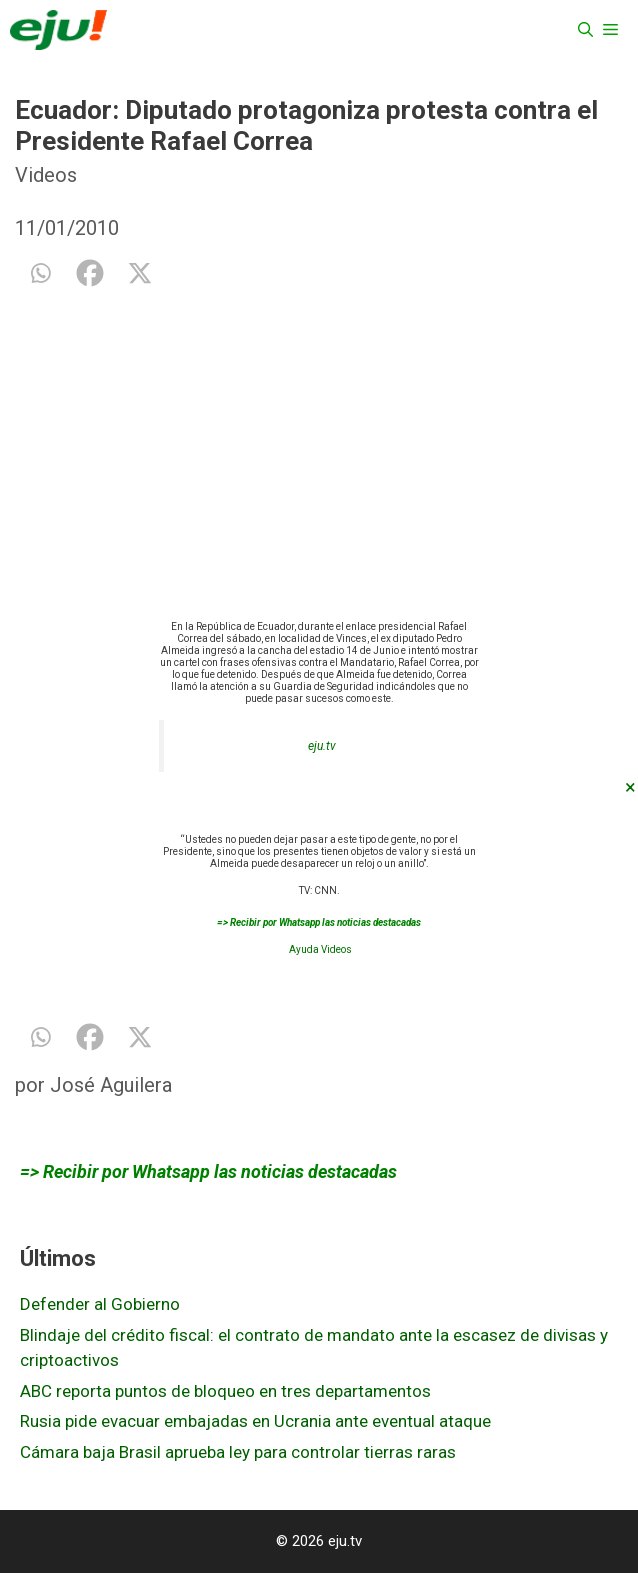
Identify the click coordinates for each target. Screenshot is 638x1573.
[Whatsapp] (40, 273)
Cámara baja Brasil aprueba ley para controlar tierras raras (238, 1452)
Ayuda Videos (320, 949)
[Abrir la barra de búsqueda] (585, 30)
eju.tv (322, 746)
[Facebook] (90, 273)
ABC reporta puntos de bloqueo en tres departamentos (225, 1391)
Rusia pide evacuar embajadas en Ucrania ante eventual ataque (255, 1421)
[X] (140, 273)
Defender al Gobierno (100, 1304)
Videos (46, 175)
